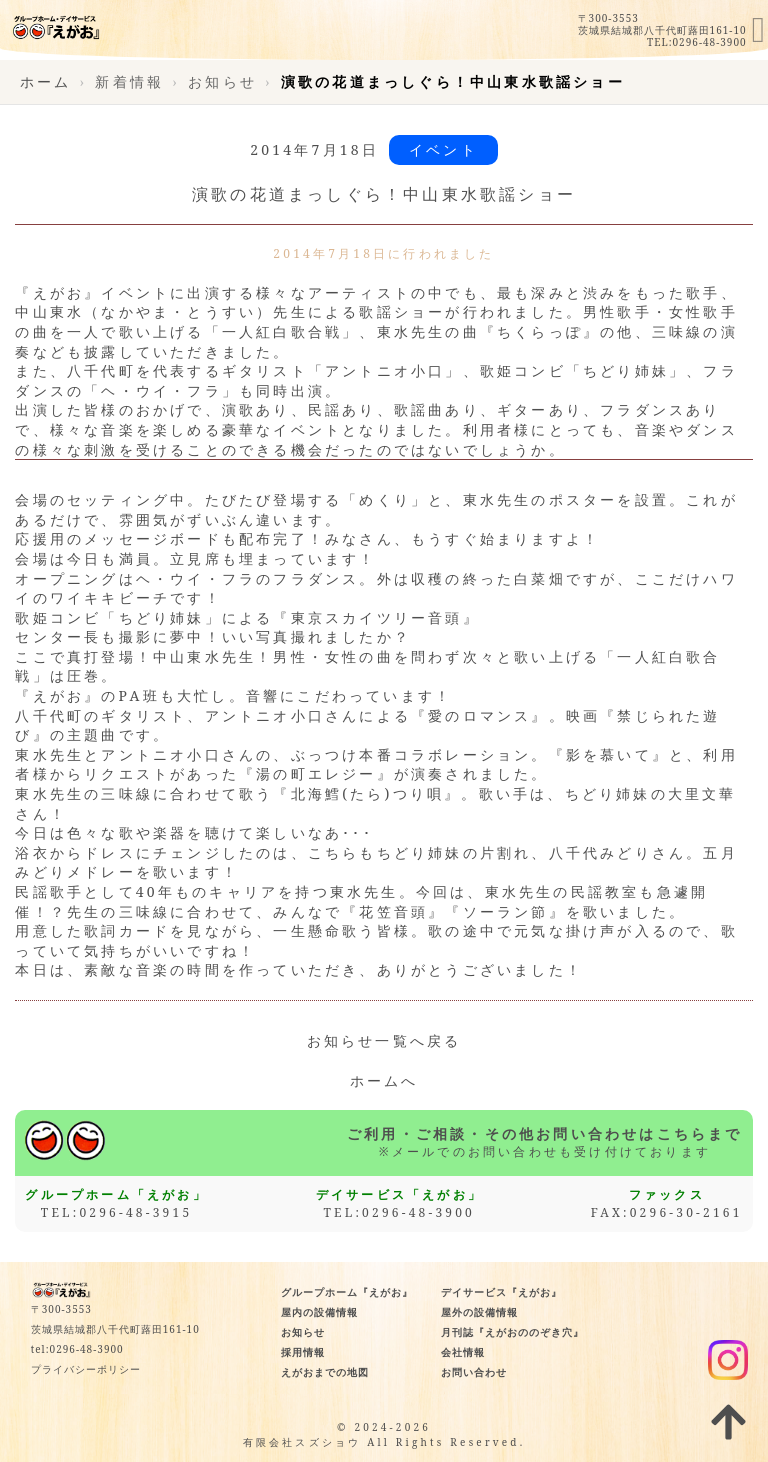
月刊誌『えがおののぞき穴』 (512, 1332)
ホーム (46, 81)
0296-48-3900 (710, 42)
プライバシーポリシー (86, 1369)
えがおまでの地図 (325, 1372)
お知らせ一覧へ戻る (384, 1040)
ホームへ (384, 1080)
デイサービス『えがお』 (501, 1292)
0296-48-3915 (135, 1212)
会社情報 (463, 1352)
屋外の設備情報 (479, 1312)
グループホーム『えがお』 (347, 1292)
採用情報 (303, 1352)
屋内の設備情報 (319, 1312)
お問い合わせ (474, 1372)
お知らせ (303, 1332)
